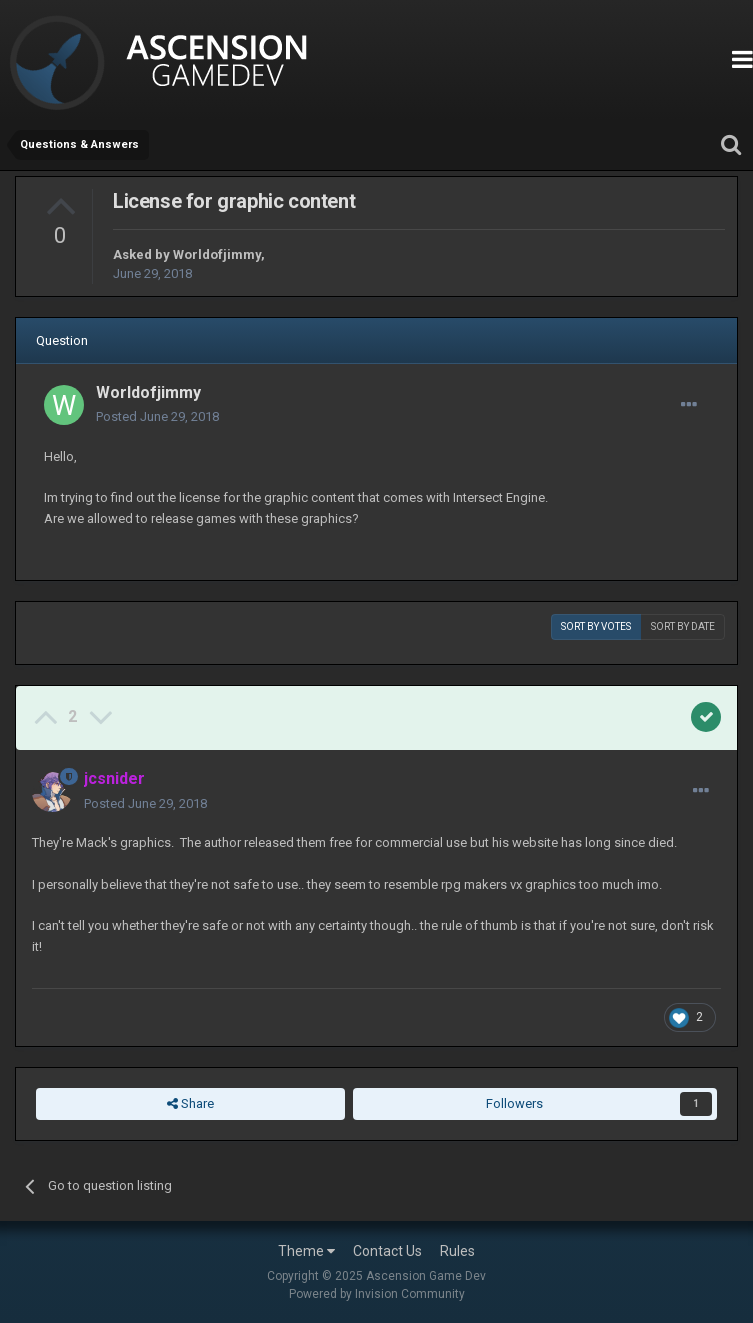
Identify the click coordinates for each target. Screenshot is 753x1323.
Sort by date (683, 626)
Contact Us (387, 1251)
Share (190, 1104)
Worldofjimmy (217, 254)
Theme (306, 1251)
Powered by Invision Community (377, 1294)
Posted (157, 416)
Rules (457, 1251)
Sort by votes (596, 626)
